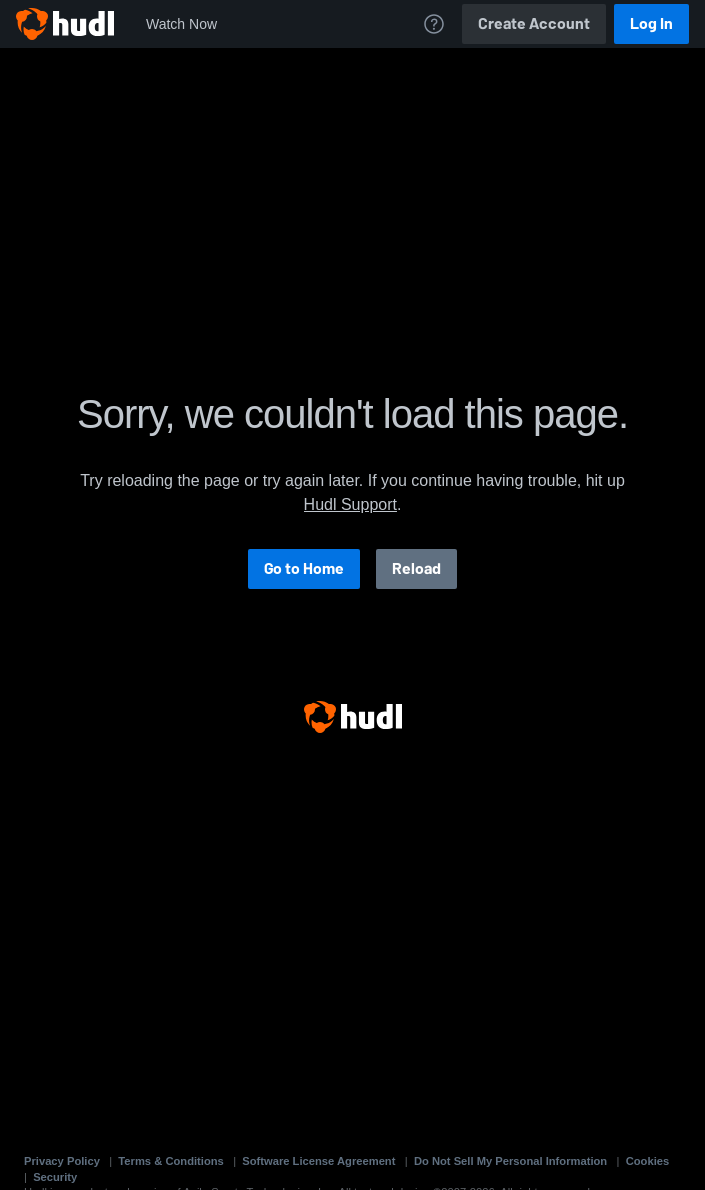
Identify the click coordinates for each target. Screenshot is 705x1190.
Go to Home (304, 568)
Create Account (534, 23)
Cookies (648, 1161)
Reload (416, 568)
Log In (651, 23)
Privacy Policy (62, 1161)
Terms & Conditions (170, 1161)
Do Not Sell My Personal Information (510, 1161)
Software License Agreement (318, 1161)
